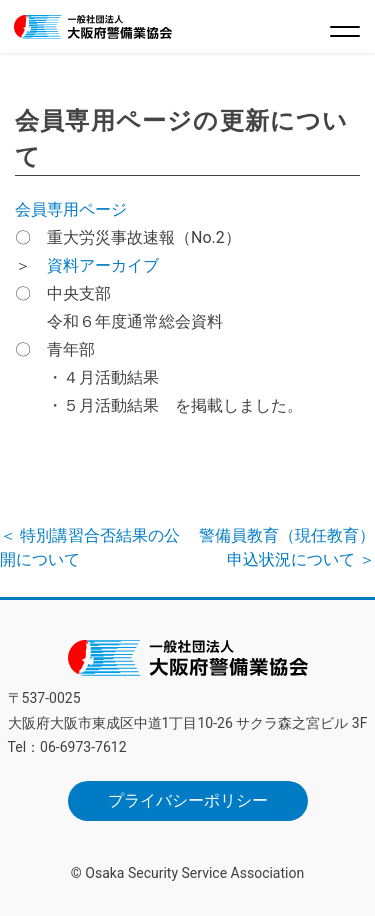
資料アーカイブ (103, 265)
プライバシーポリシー (188, 800)
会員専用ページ (71, 209)
